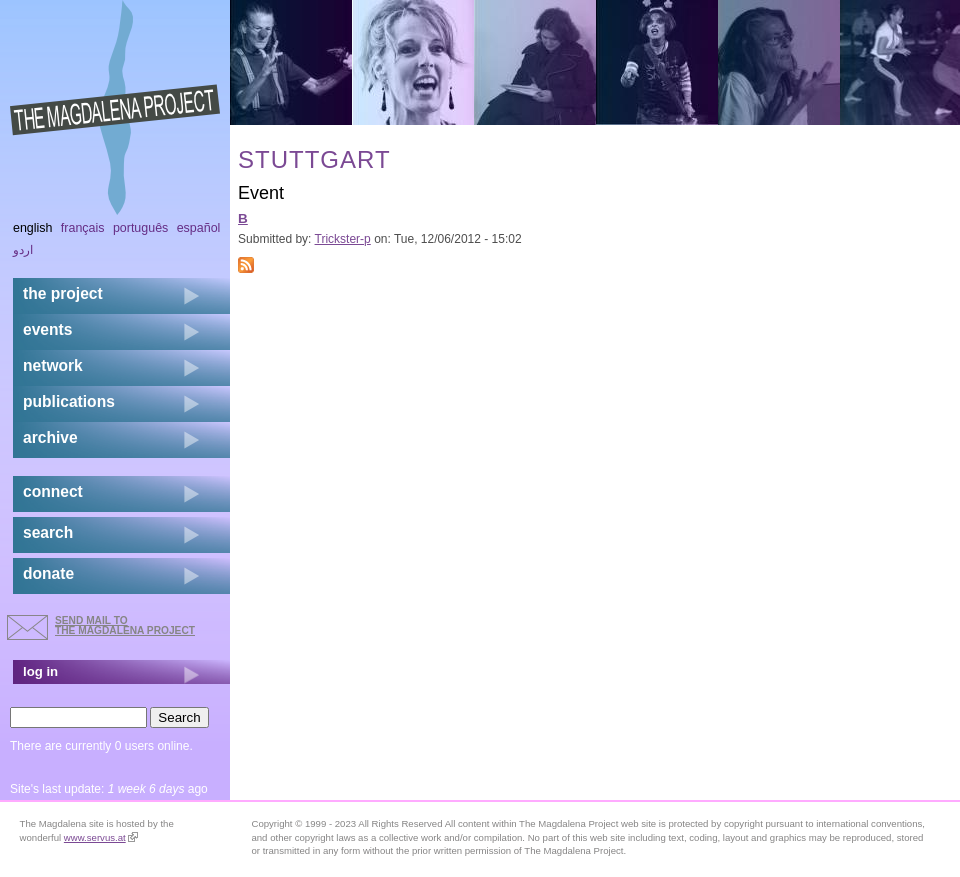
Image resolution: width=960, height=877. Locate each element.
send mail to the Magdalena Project (125, 625)
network (53, 365)
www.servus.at (101, 837)
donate (48, 573)
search (48, 532)
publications (69, 401)
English (33, 228)
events (47, 329)
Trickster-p (343, 239)
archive (50, 437)
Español (199, 228)
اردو (23, 250)
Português (140, 228)
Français (83, 228)
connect (53, 491)
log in (40, 671)
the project (63, 293)
